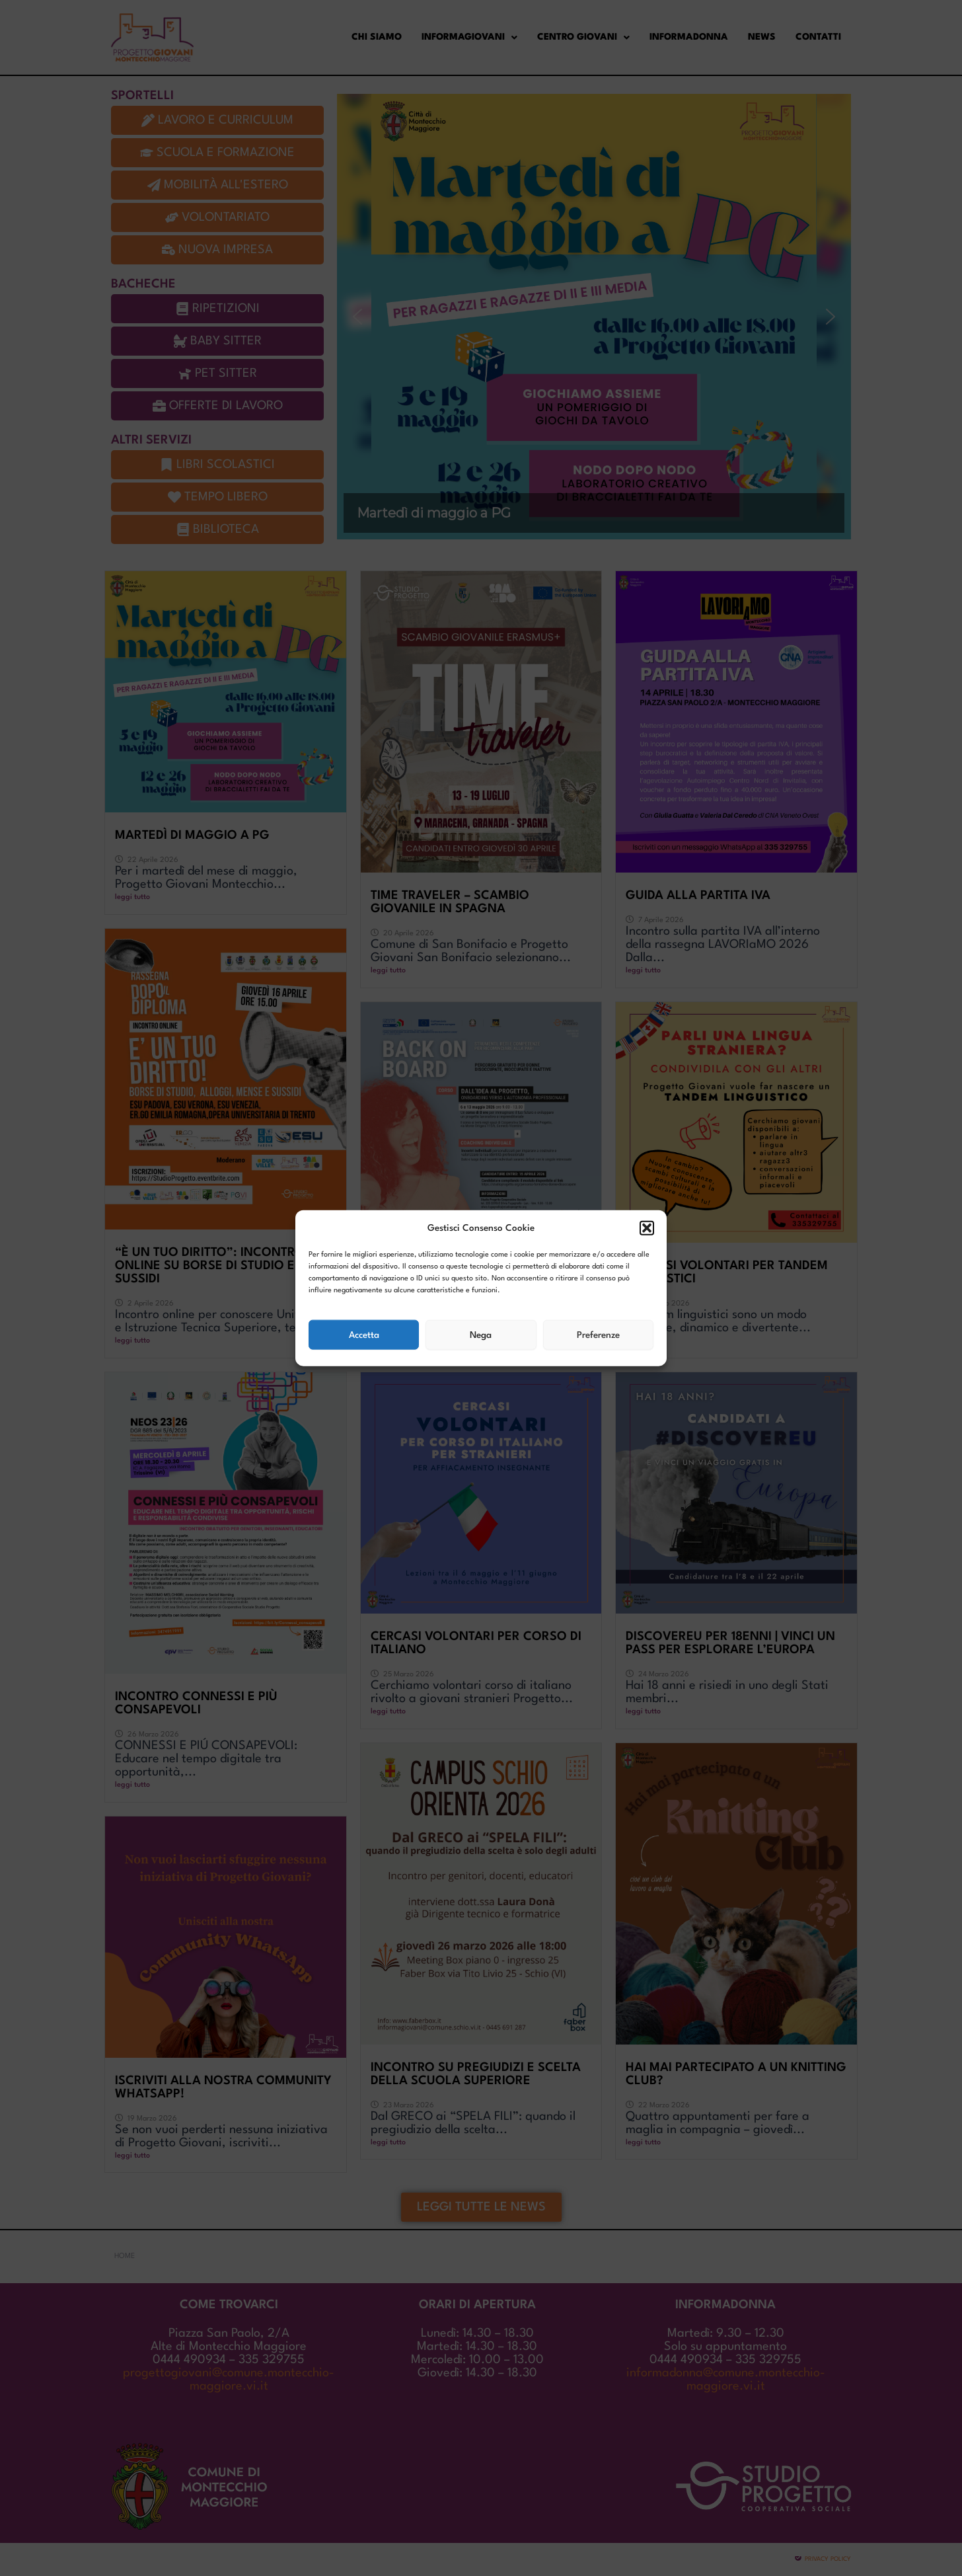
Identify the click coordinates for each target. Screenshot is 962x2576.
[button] (646, 1228)
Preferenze (598, 1334)
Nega (481, 1334)
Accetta (364, 1334)
